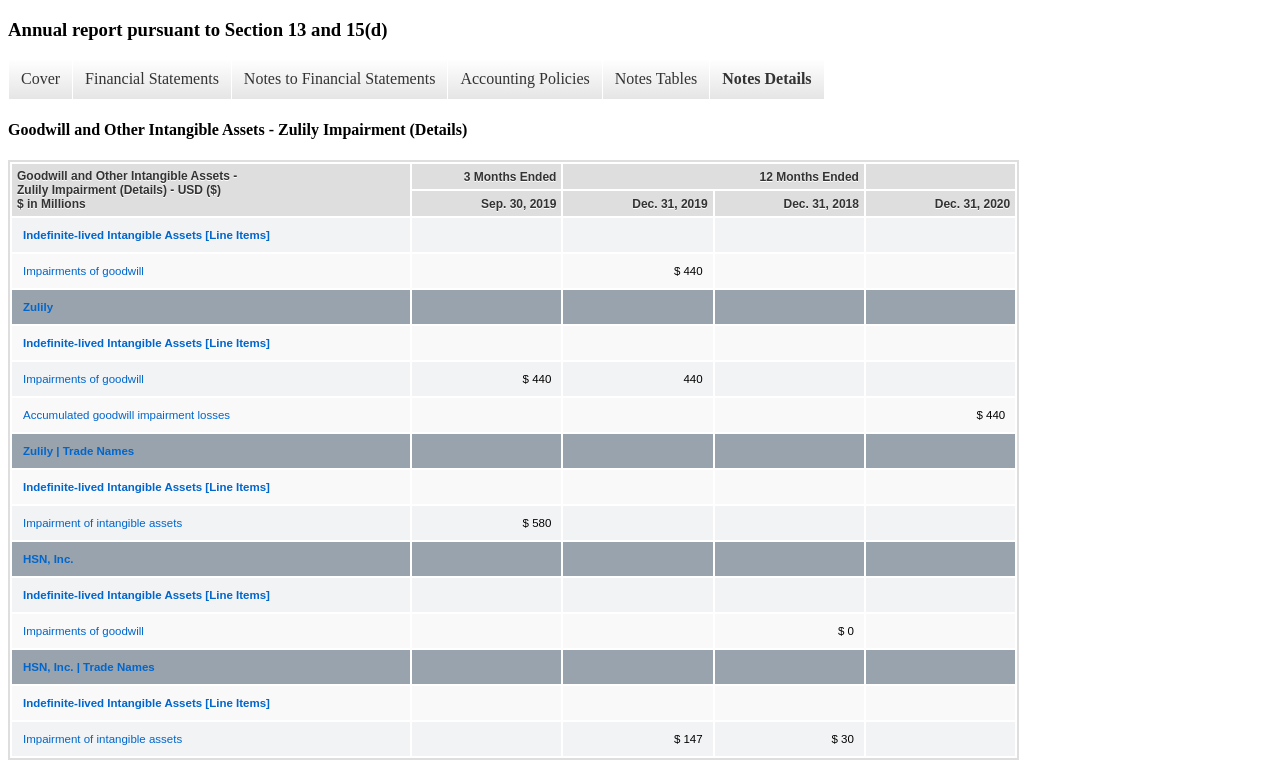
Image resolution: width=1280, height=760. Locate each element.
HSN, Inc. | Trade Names (89, 667)
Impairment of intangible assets (102, 523)
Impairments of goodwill (83, 271)
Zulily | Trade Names (78, 451)
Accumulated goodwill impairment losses (126, 415)
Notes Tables (656, 78)
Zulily (38, 307)
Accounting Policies (524, 78)
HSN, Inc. (48, 559)
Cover (40, 78)
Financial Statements (152, 78)
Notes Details (766, 78)
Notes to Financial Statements (340, 78)
